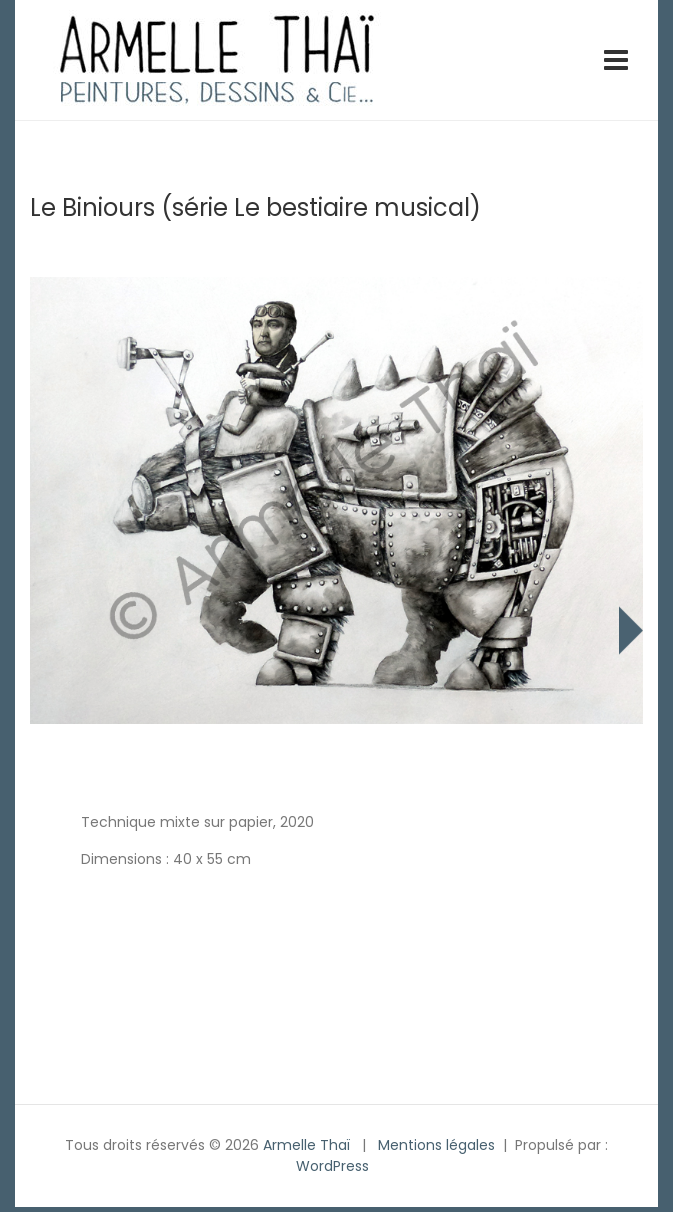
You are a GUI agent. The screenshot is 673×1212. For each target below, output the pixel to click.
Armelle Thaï (306, 1145)
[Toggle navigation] (616, 60)
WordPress (332, 1166)
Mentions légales (436, 1145)
